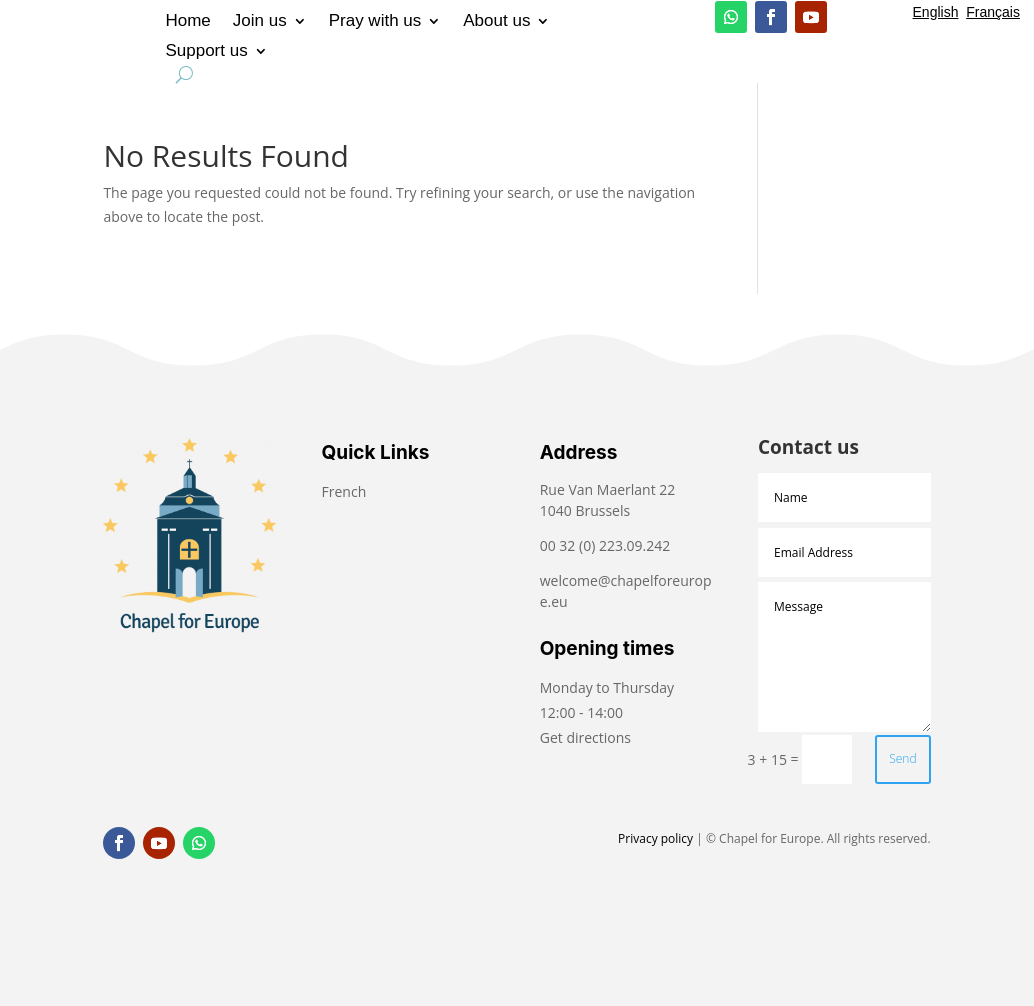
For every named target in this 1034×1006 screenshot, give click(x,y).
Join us (260, 22)
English (936, 12)
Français (993, 12)
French (346, 491)
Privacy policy (655, 838)
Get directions (585, 737)
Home (187, 22)
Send (902, 758)
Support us (206, 52)
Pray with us (375, 22)
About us (496, 22)
